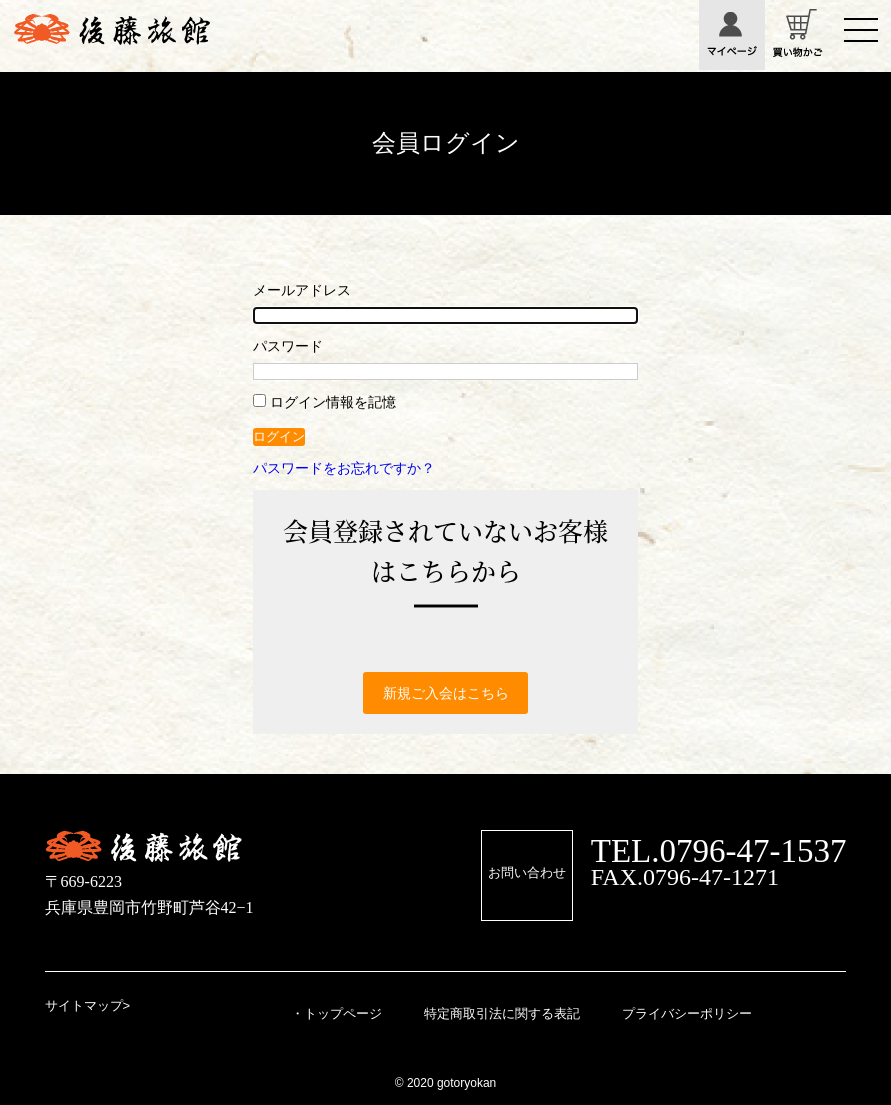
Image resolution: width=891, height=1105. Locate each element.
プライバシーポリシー (687, 1013)
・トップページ (336, 1013)
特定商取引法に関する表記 (502, 1013)
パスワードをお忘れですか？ (344, 468)
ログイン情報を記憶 (324, 402)
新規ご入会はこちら (446, 693)
